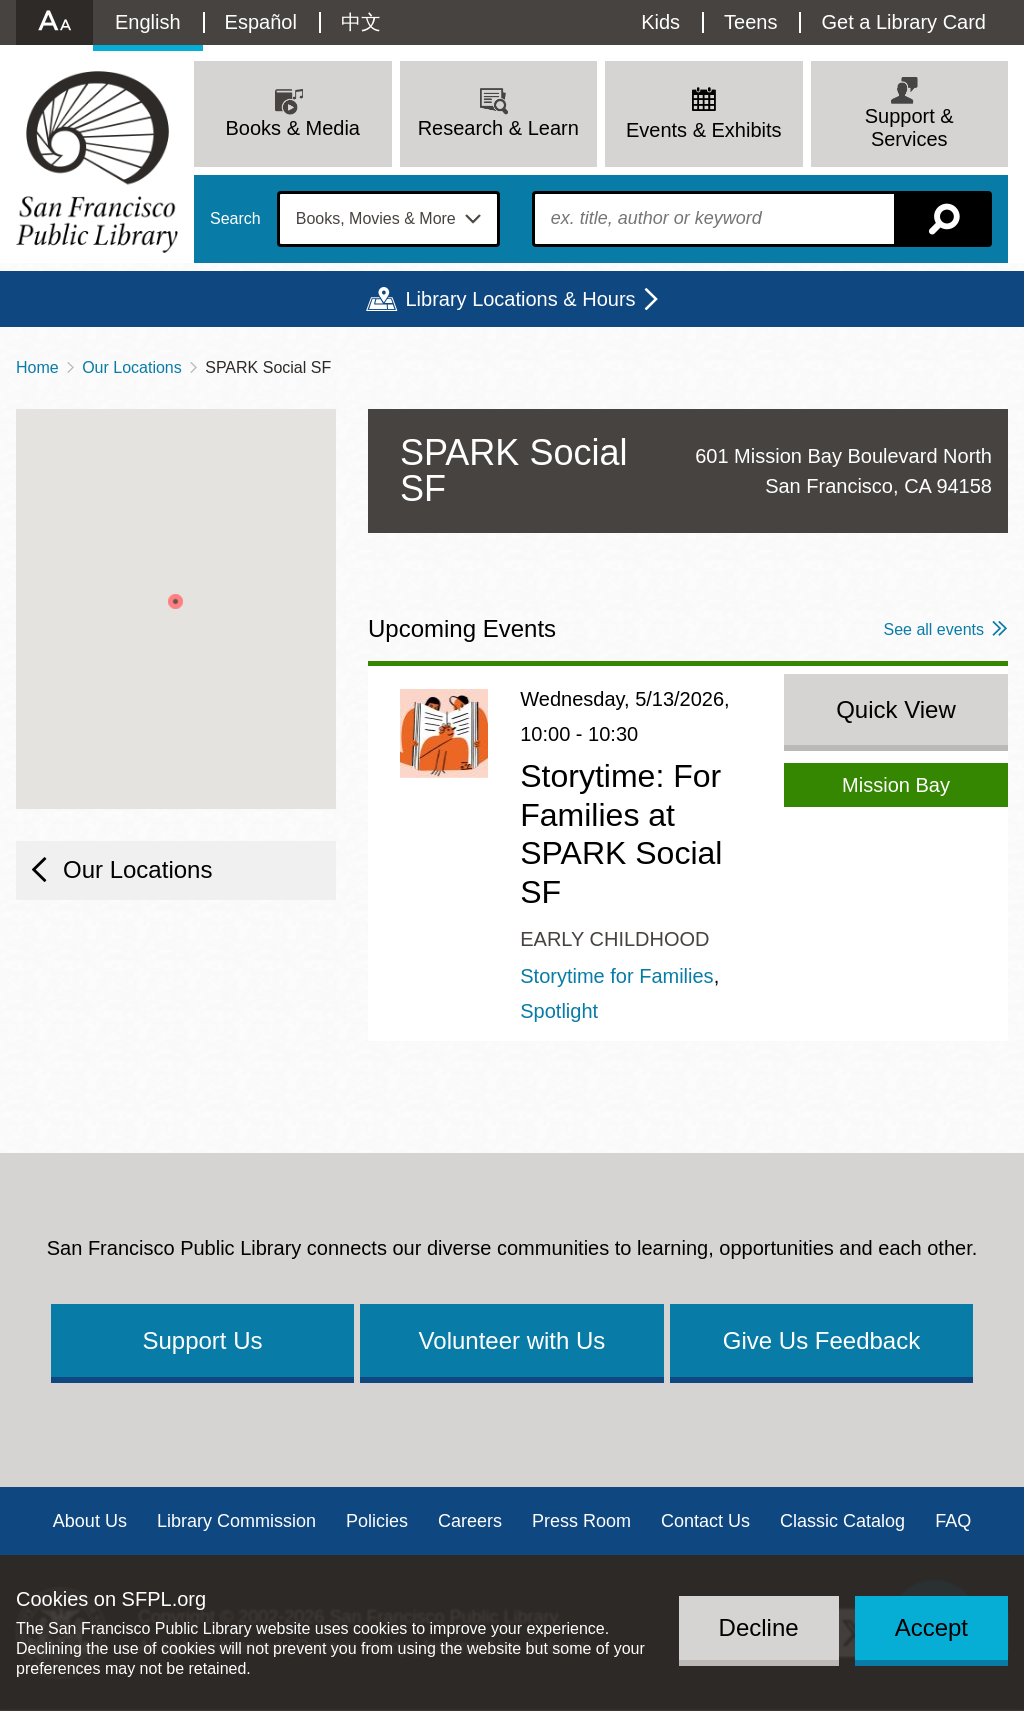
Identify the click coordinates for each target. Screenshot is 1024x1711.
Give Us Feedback (821, 1340)
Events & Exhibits (704, 130)
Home (37, 367)
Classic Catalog (842, 1521)
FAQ (953, 1521)
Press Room (581, 1521)
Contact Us (705, 1521)
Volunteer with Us (512, 1340)
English (148, 22)
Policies (377, 1521)
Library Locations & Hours (520, 299)
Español (261, 22)
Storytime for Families (616, 976)
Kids (660, 22)
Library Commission (236, 1521)
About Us (90, 1521)
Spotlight (559, 1011)
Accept (931, 1627)
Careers (470, 1521)
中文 (361, 22)
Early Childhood (614, 939)
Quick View (896, 709)
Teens (750, 22)
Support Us (202, 1340)
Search (235, 219)
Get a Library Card (903, 22)
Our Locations (132, 367)
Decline (759, 1627)
